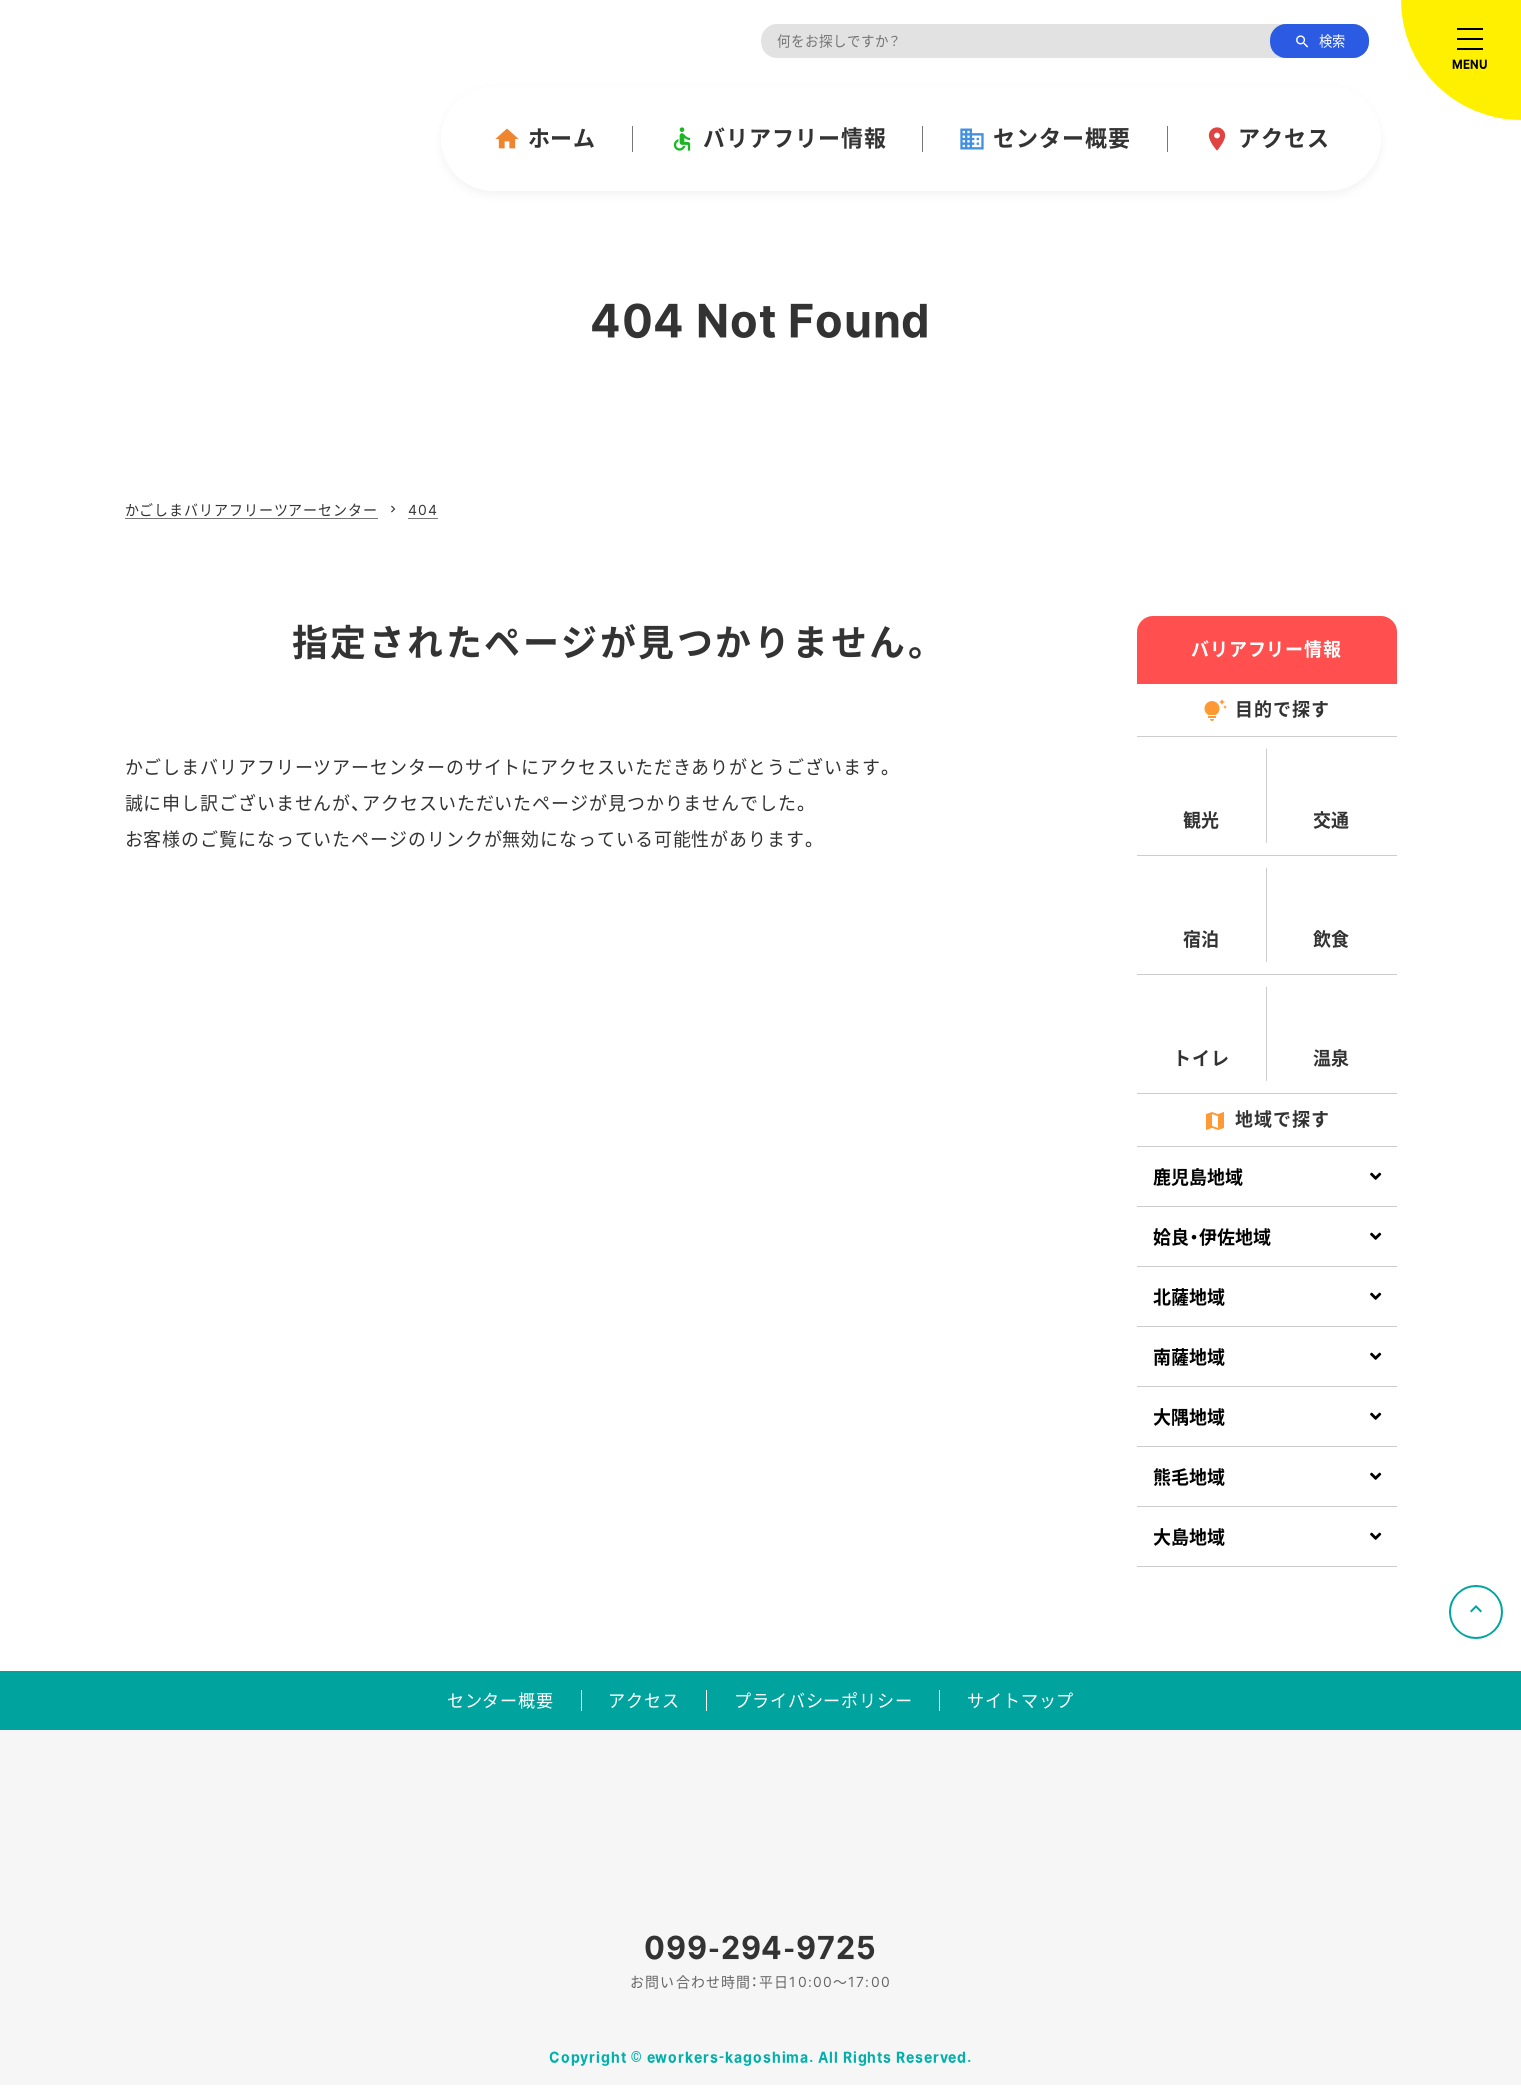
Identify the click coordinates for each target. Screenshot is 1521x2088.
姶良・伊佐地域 (1212, 1237)
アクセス (1266, 139)
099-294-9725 (760, 1949)
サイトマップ (1046, 1700)
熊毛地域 (1189, 1477)
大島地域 (1189, 1537)
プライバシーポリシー (830, 1700)
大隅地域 (1189, 1417)
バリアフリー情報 (777, 139)
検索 (1319, 42)
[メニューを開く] (1461, 60)
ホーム (545, 139)
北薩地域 (1189, 1297)
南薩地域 (1189, 1357)
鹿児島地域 (1198, 1177)
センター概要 (1044, 139)
